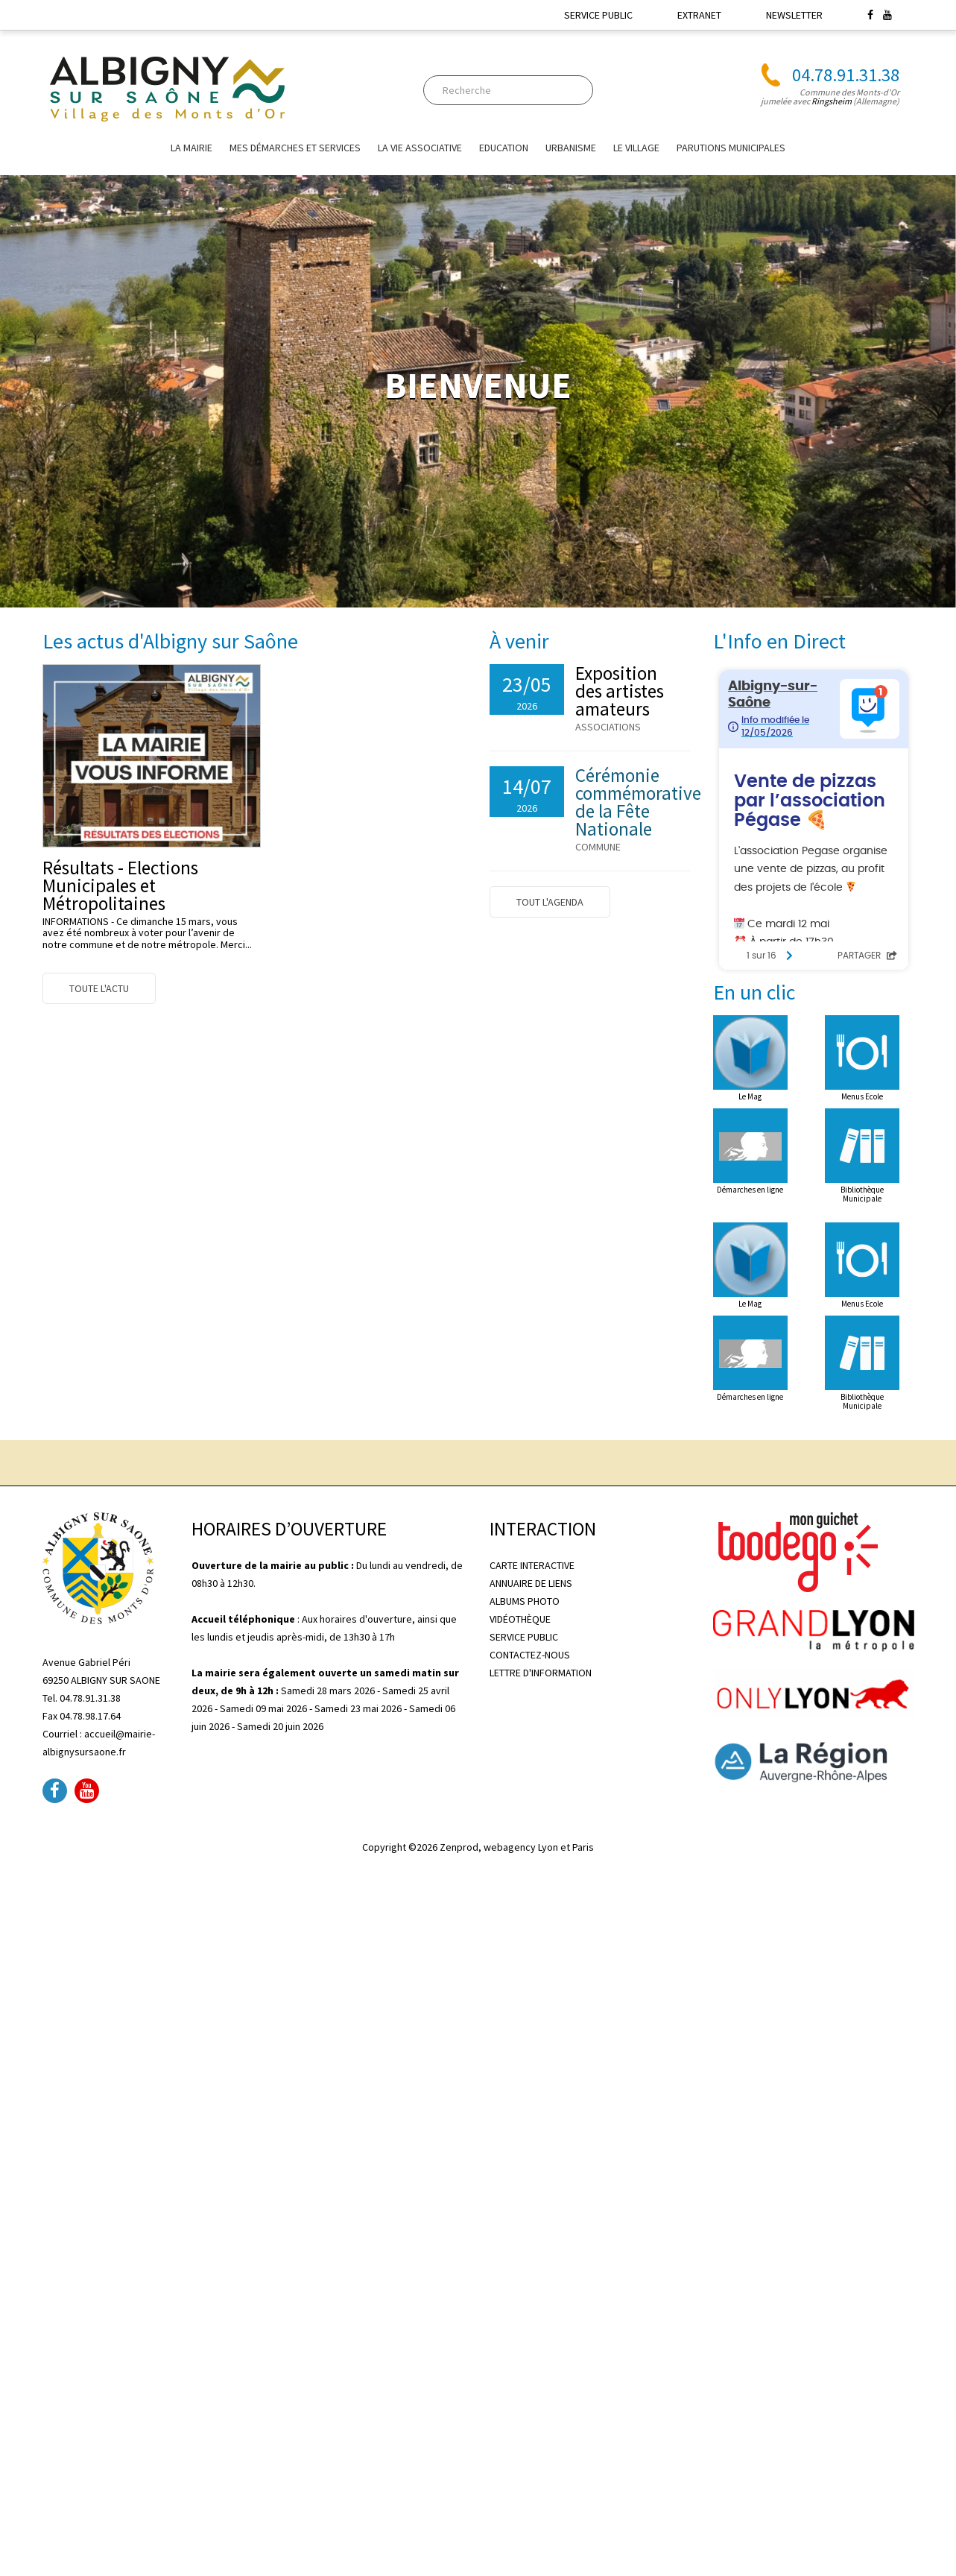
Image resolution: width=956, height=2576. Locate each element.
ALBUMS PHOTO (525, 1601)
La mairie (191, 148)
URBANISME (570, 148)
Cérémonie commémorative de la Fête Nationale (638, 802)
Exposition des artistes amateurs (619, 691)
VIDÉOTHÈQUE (520, 1619)
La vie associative (420, 148)
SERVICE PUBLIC (598, 15)
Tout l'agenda (549, 902)
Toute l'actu (99, 988)
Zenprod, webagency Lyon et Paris (517, 1847)
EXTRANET (699, 15)
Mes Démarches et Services (295, 148)
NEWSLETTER (794, 15)
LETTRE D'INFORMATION (541, 1672)
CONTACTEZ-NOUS (530, 1654)
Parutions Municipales (731, 148)
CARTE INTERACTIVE (532, 1565)
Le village (636, 148)
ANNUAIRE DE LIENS (531, 1583)
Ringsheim (831, 101)
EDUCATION (503, 148)
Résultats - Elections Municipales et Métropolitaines (120, 885)
